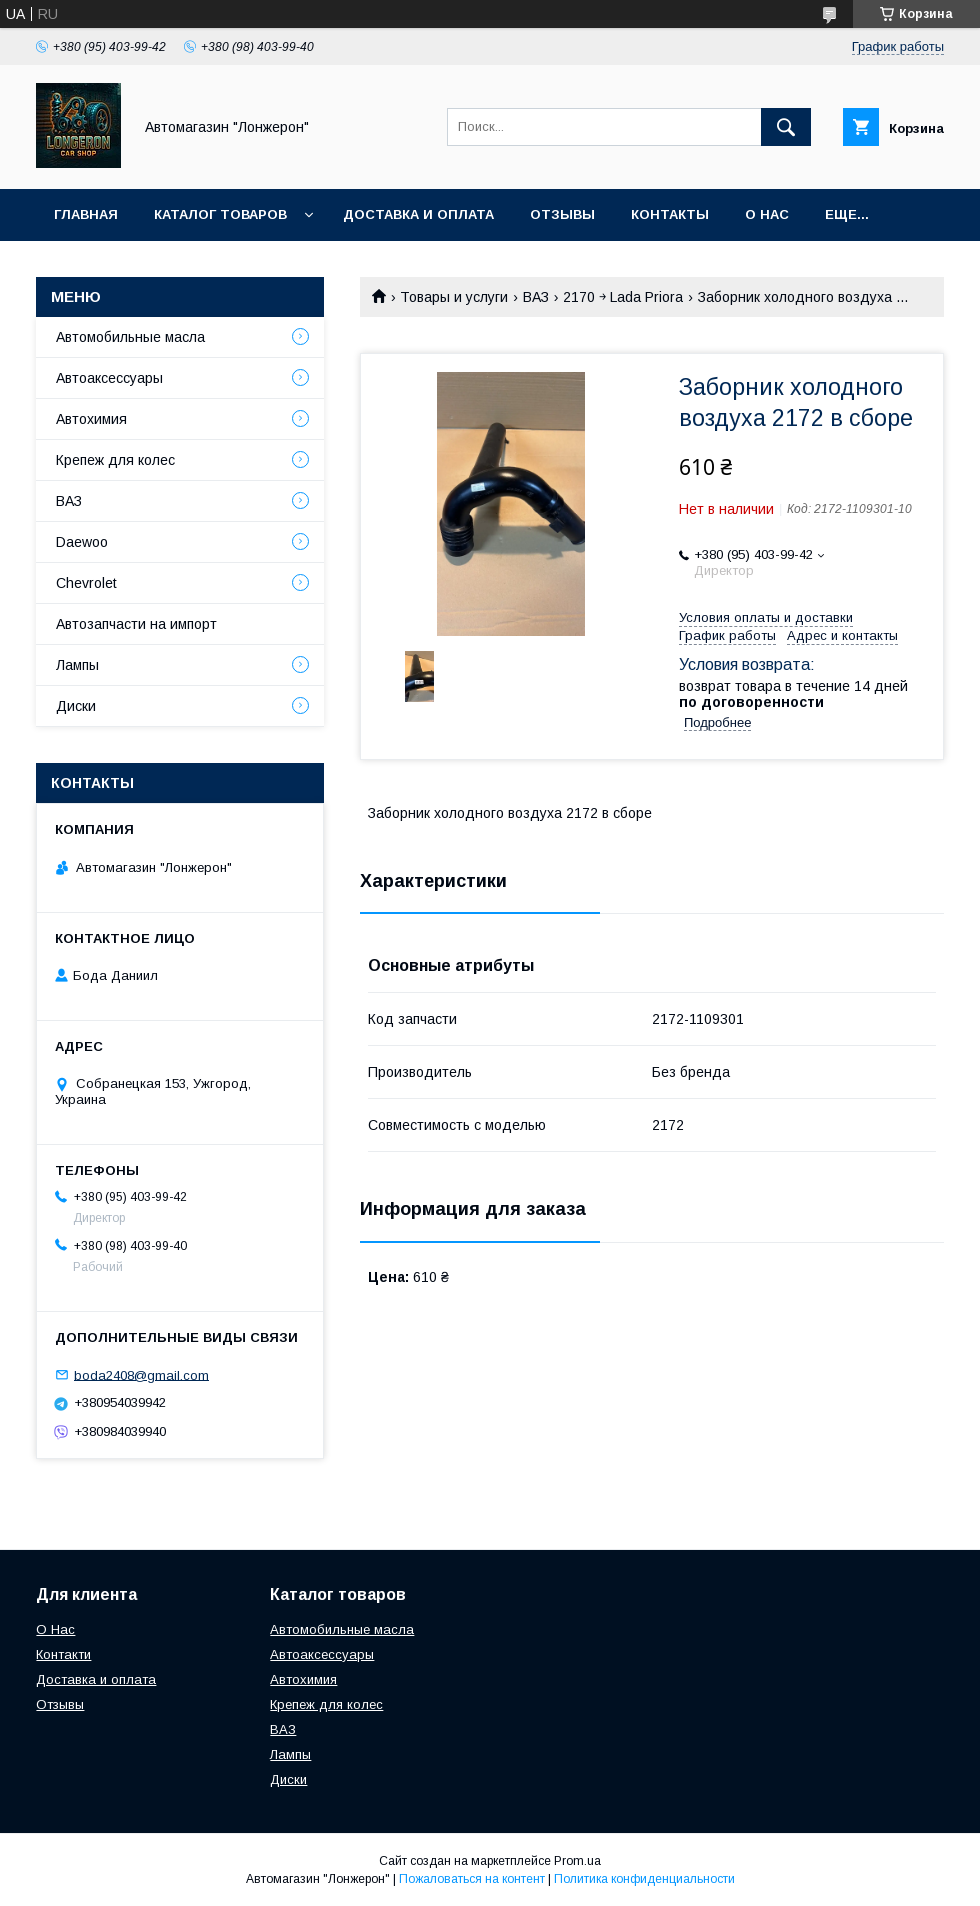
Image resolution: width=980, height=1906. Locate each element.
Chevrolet (86, 583)
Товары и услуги (454, 297)
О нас (767, 214)
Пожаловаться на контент (472, 1879)
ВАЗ (536, 297)
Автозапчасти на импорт (136, 624)
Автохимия (91, 419)
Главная (86, 214)
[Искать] (786, 127)
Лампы (77, 665)
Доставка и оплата (418, 214)
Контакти (63, 1654)
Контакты (670, 214)
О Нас (55, 1629)
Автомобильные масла (130, 337)
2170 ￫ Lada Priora (623, 297)
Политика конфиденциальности (644, 1879)
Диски (76, 706)
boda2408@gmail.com (141, 1374)
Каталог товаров (220, 214)
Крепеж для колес (115, 460)
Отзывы (562, 214)
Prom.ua (577, 1861)
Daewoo (82, 542)
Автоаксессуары (109, 378)
